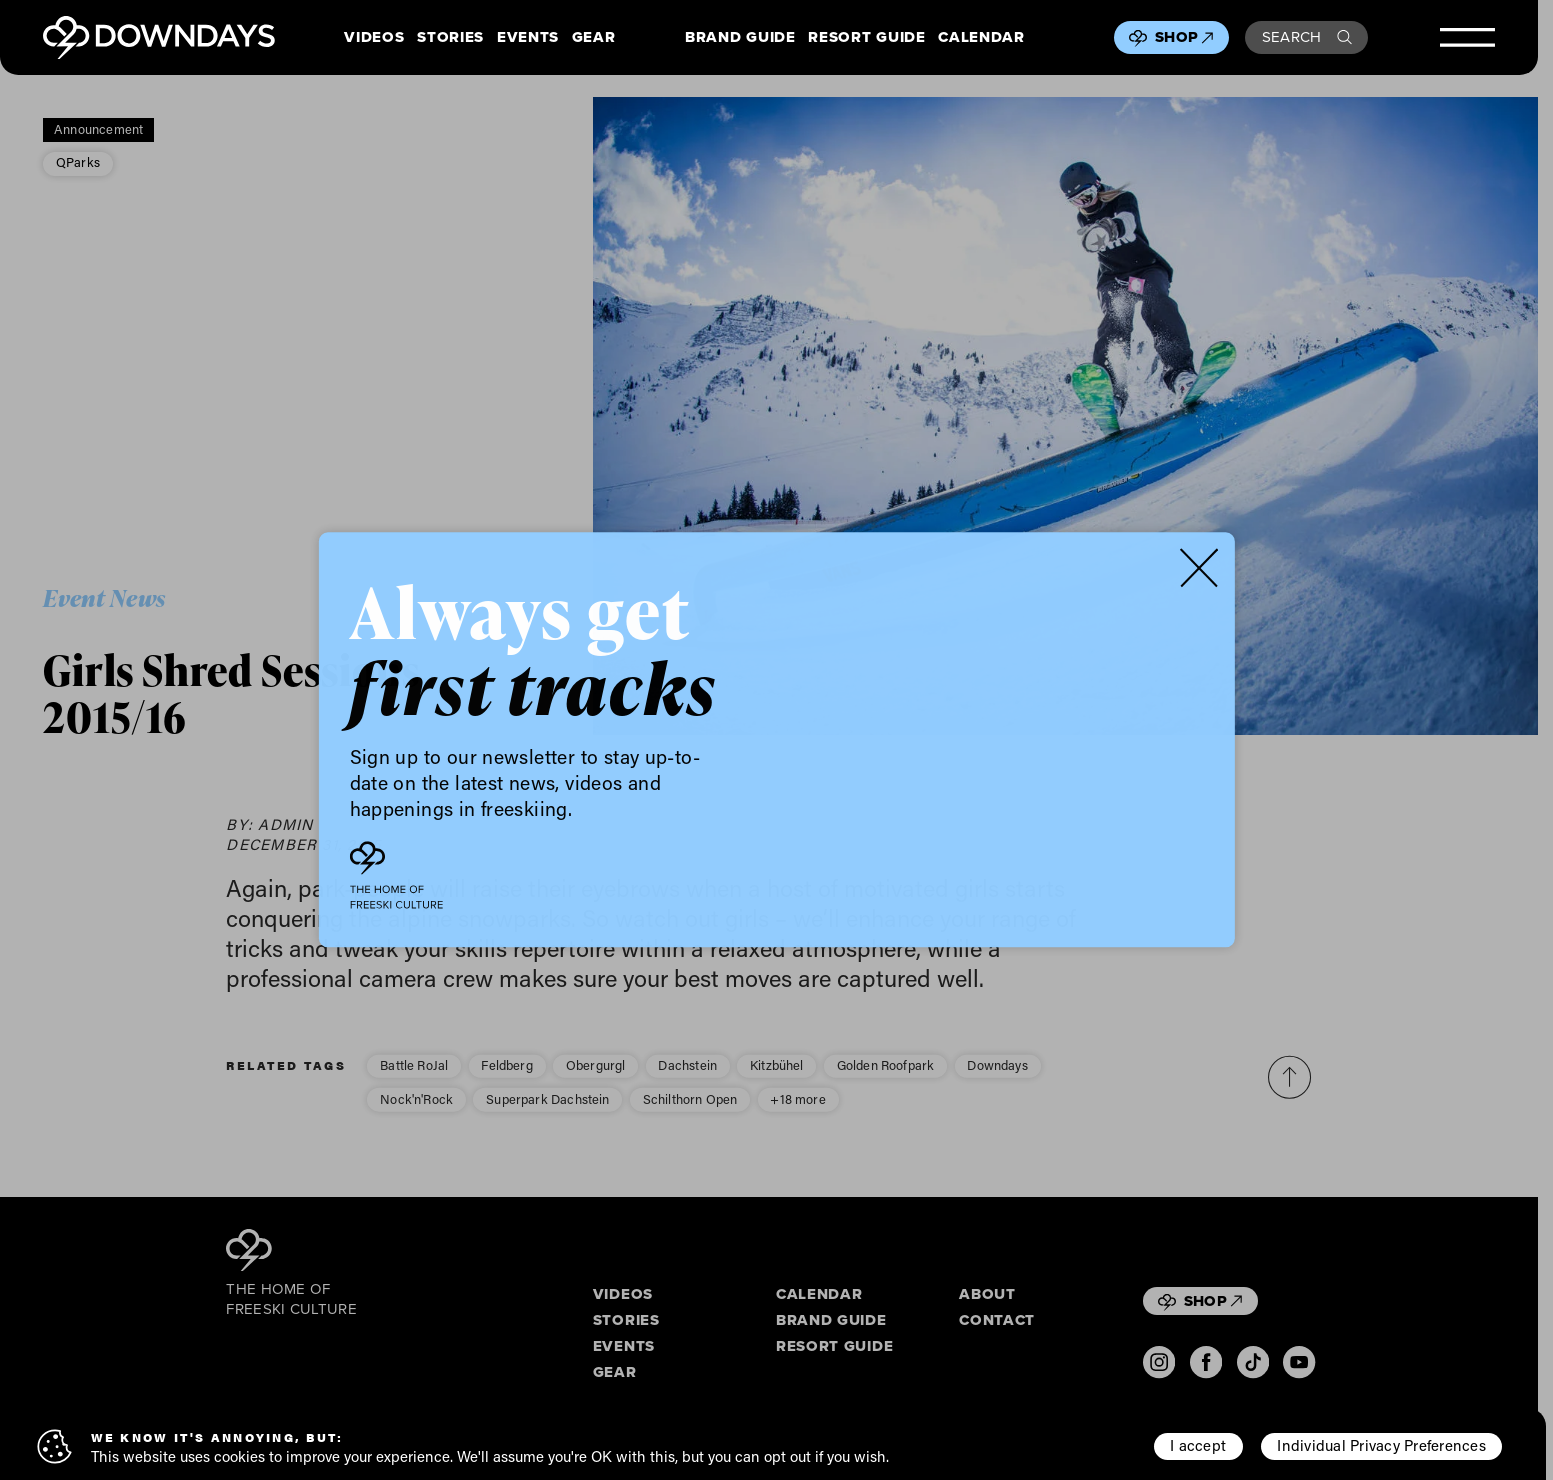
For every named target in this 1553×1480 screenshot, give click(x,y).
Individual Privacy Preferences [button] (1381, 1445)
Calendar (981, 38)
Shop (1184, 37)
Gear (594, 38)
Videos (374, 38)
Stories (450, 38)
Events (528, 38)
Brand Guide (740, 38)
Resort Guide (866, 38)
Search (1307, 37)
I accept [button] (1198, 1445)
